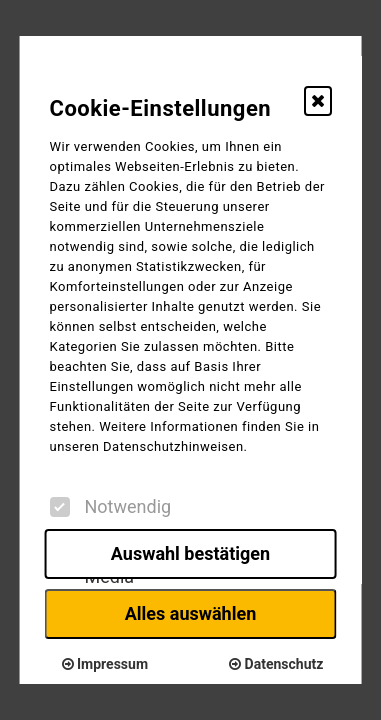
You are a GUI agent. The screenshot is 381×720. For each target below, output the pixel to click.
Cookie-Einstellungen (160, 108)
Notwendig (110, 507)
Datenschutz (276, 664)
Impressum (105, 664)
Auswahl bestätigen (190, 553)
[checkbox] (59, 507)
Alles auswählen (191, 613)
